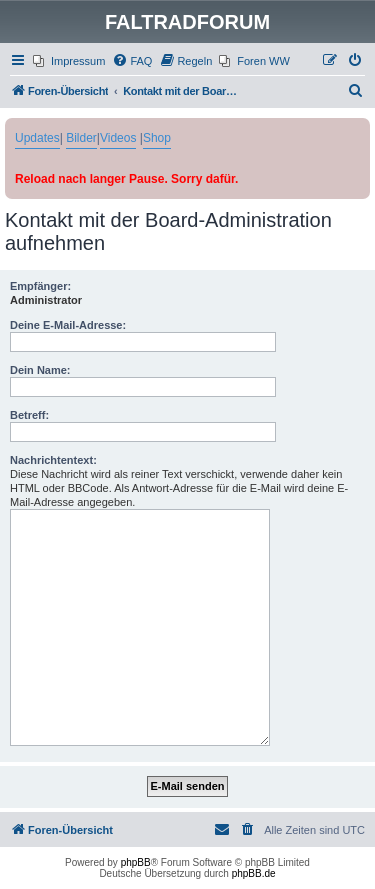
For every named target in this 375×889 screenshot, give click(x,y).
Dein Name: (40, 370)
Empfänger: (40, 286)
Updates (37, 138)
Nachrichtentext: (53, 460)
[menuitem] (69, 61)
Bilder (81, 138)
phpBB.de (254, 873)
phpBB (136, 862)
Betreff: (29, 415)
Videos (118, 138)
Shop (157, 138)
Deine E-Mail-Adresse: (68, 325)
